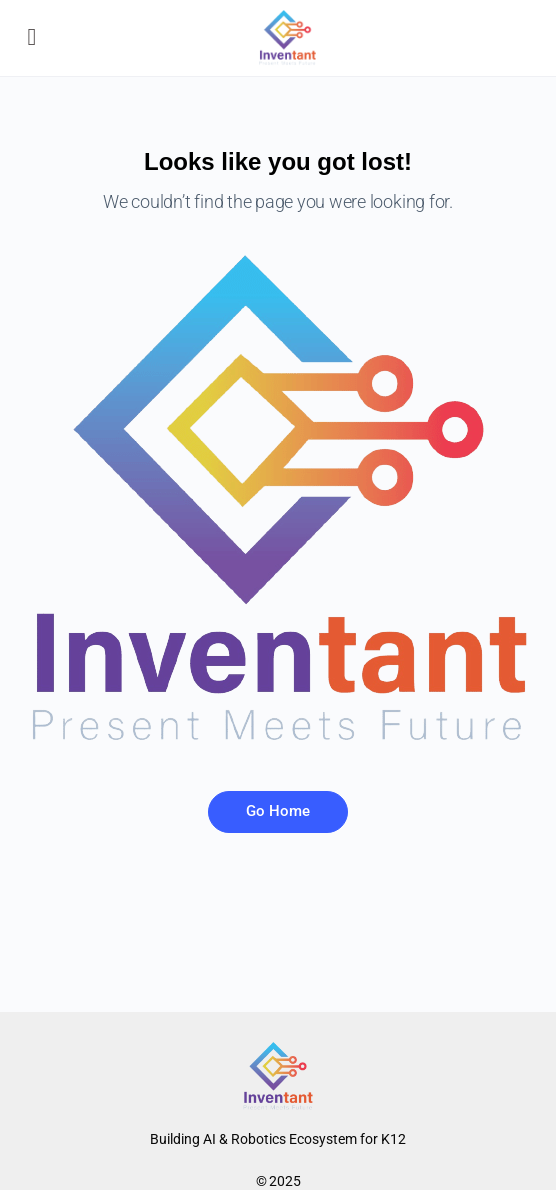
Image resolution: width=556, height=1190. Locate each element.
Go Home (278, 811)
